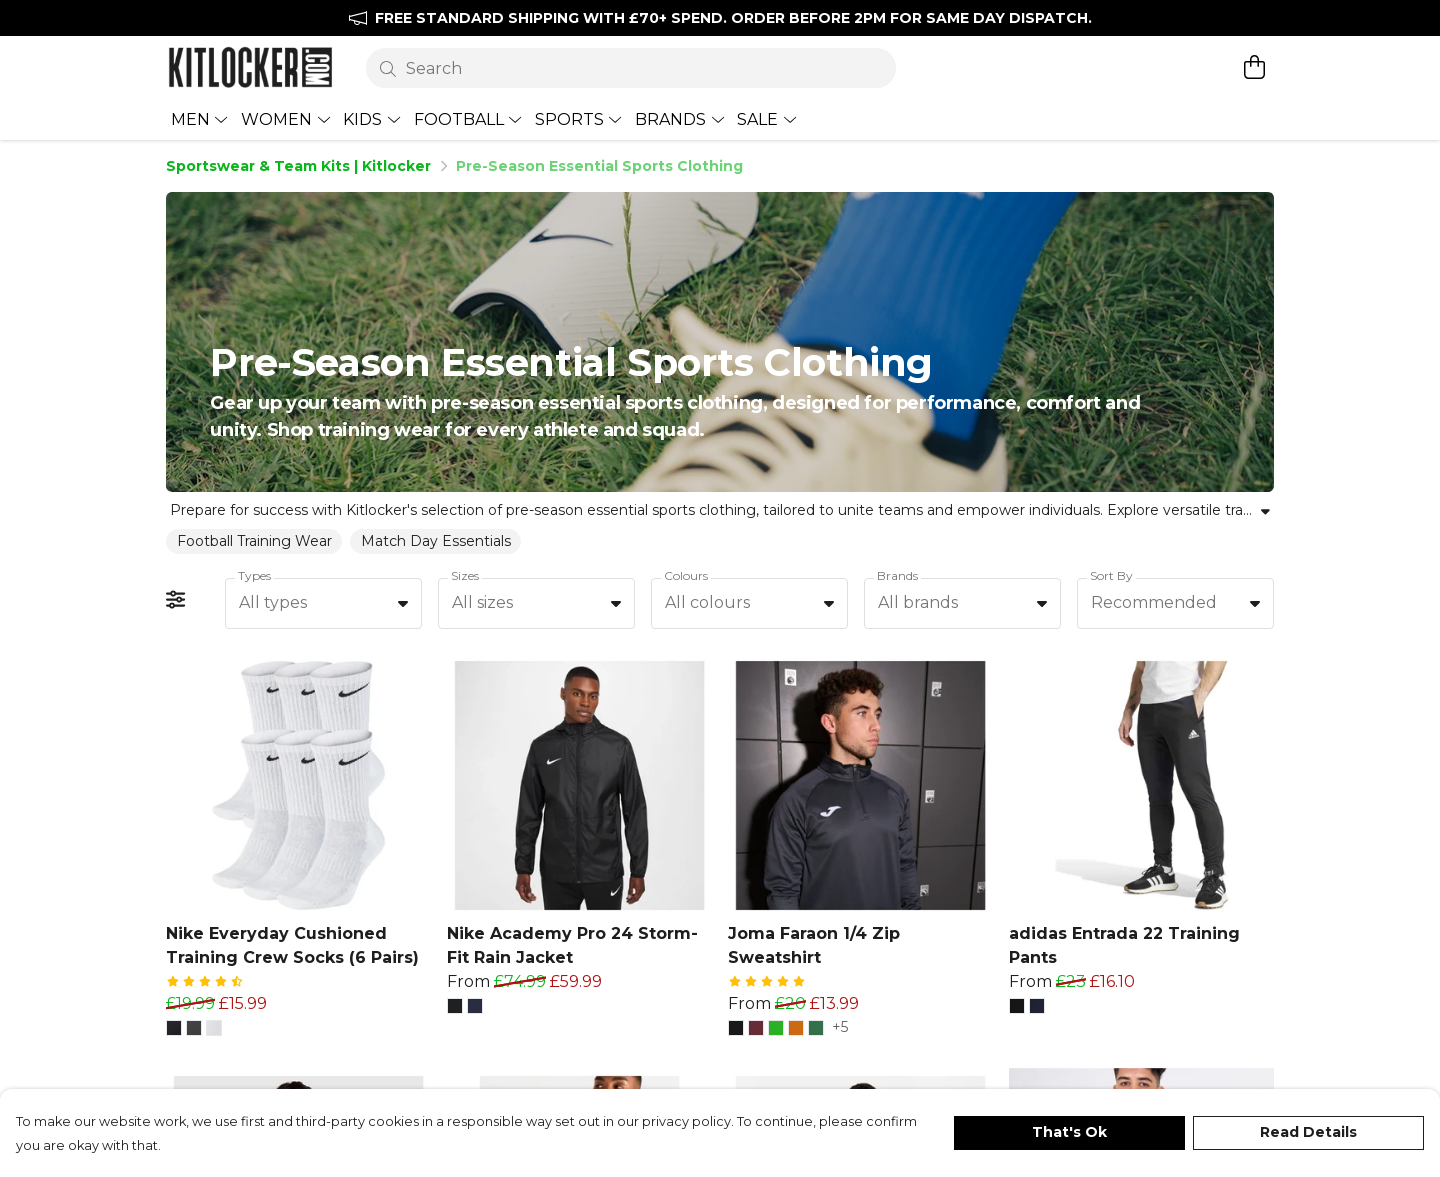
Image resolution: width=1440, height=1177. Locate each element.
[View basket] (1254, 67)
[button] (174, 997)
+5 (840, 997)
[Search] (631, 68)
